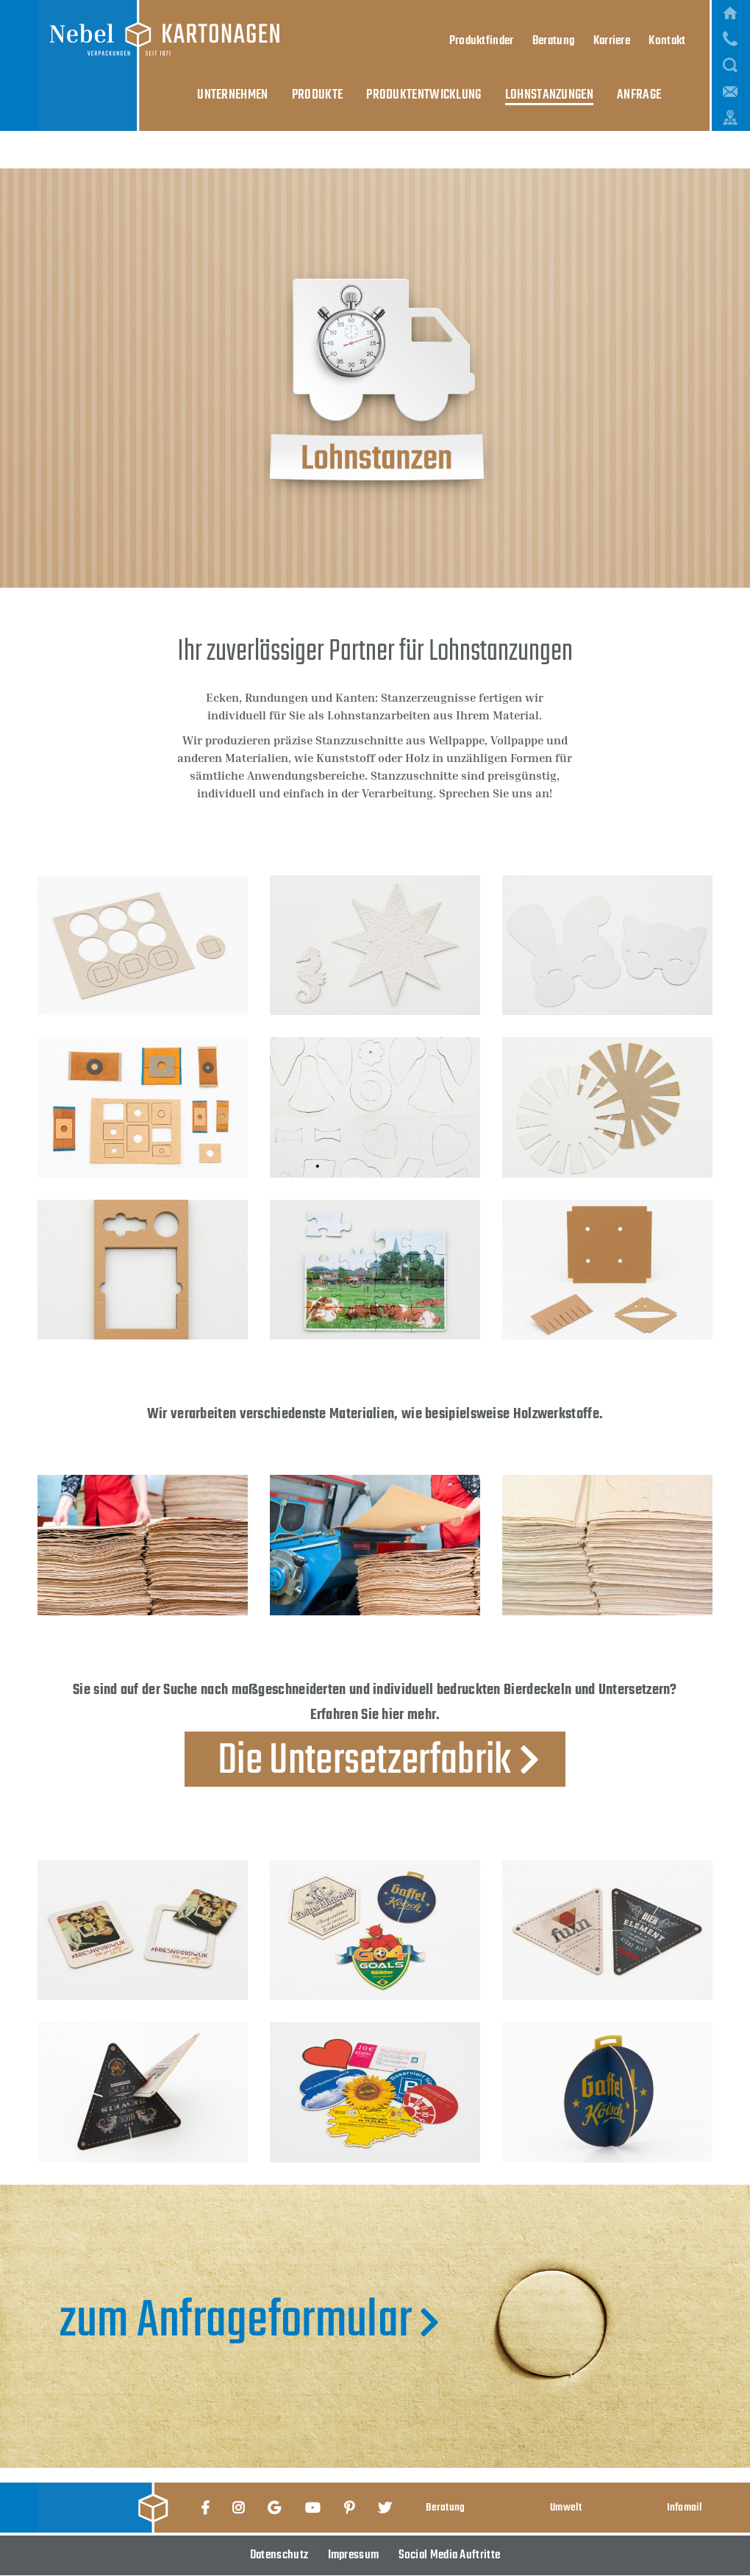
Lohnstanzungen (538, 23)
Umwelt (566, 2507)
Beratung (445, 2507)
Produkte (335, 23)
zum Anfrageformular (236, 2322)
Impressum (353, 2555)
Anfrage (615, 23)
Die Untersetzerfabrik (364, 1759)
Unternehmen (262, 23)
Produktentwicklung (427, 23)
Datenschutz (279, 2555)
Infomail (684, 2507)
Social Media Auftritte (450, 2555)
